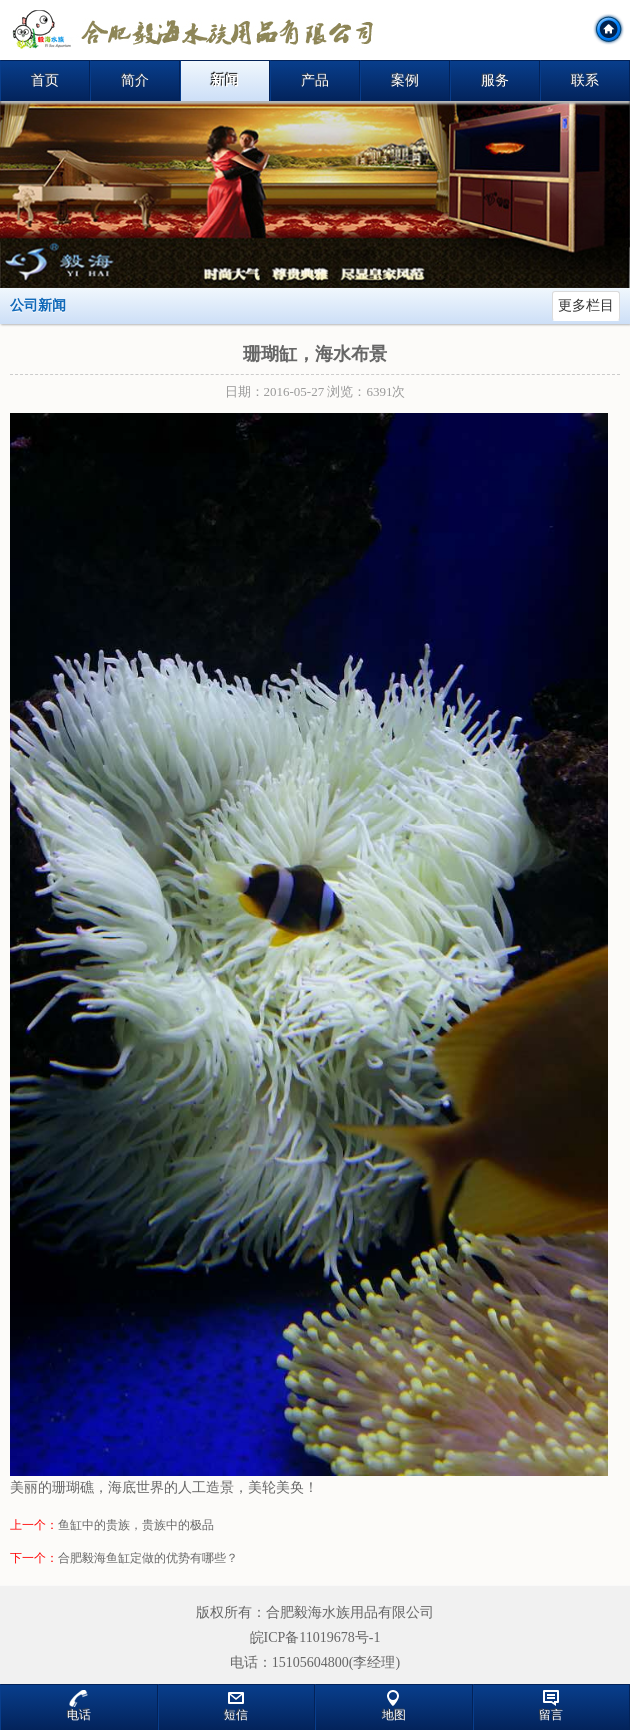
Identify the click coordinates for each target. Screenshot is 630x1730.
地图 (394, 1706)
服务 (495, 80)
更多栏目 (586, 305)
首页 (45, 80)
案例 (405, 80)
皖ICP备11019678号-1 (315, 1637)
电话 (79, 1706)
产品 (315, 80)
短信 (236, 1706)
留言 (551, 1706)
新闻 (225, 80)
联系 (585, 80)
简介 (135, 80)
